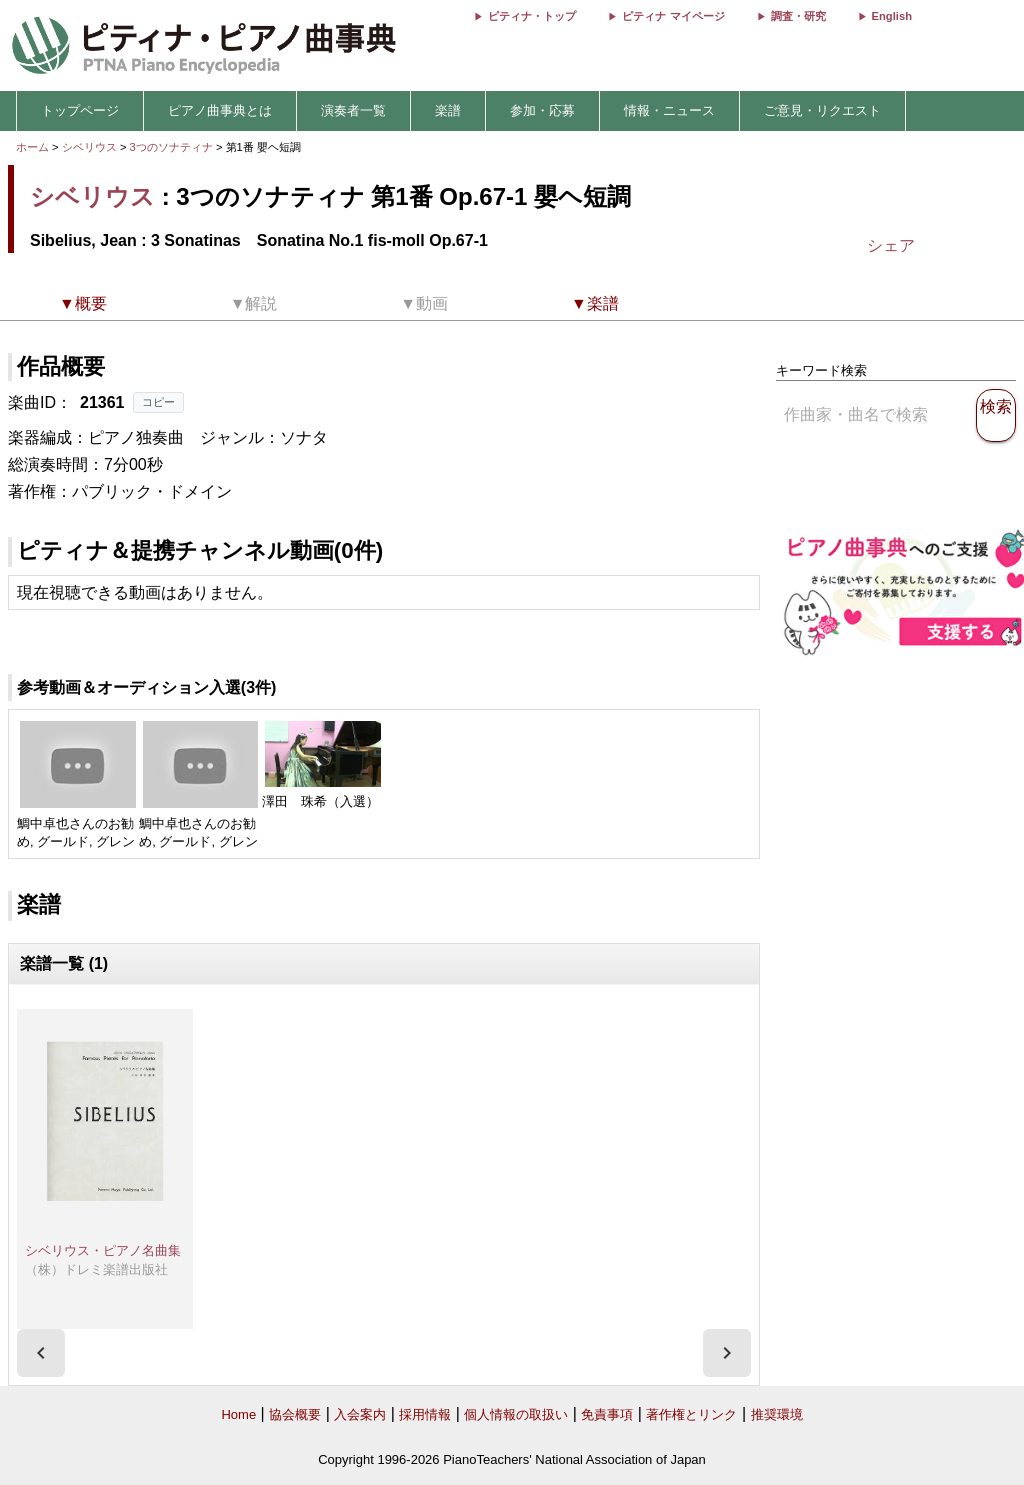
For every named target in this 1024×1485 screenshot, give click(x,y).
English (892, 16)
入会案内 (360, 1414)
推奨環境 (777, 1414)
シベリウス (89, 147)
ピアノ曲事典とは (220, 110)
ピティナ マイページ (673, 16)
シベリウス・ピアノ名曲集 (103, 1250)
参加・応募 (542, 110)
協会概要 (295, 1414)
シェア (891, 245)
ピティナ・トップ (532, 16)
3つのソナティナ (173, 147)
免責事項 (607, 1414)
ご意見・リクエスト (822, 110)
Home (238, 1414)
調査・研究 (798, 16)
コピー (158, 402)
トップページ (80, 110)
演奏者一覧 (353, 110)
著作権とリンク (691, 1414)
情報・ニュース (669, 110)
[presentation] (41, 1353)
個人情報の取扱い (516, 1414)
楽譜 (448, 110)
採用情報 (425, 1414)
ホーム (32, 147)
